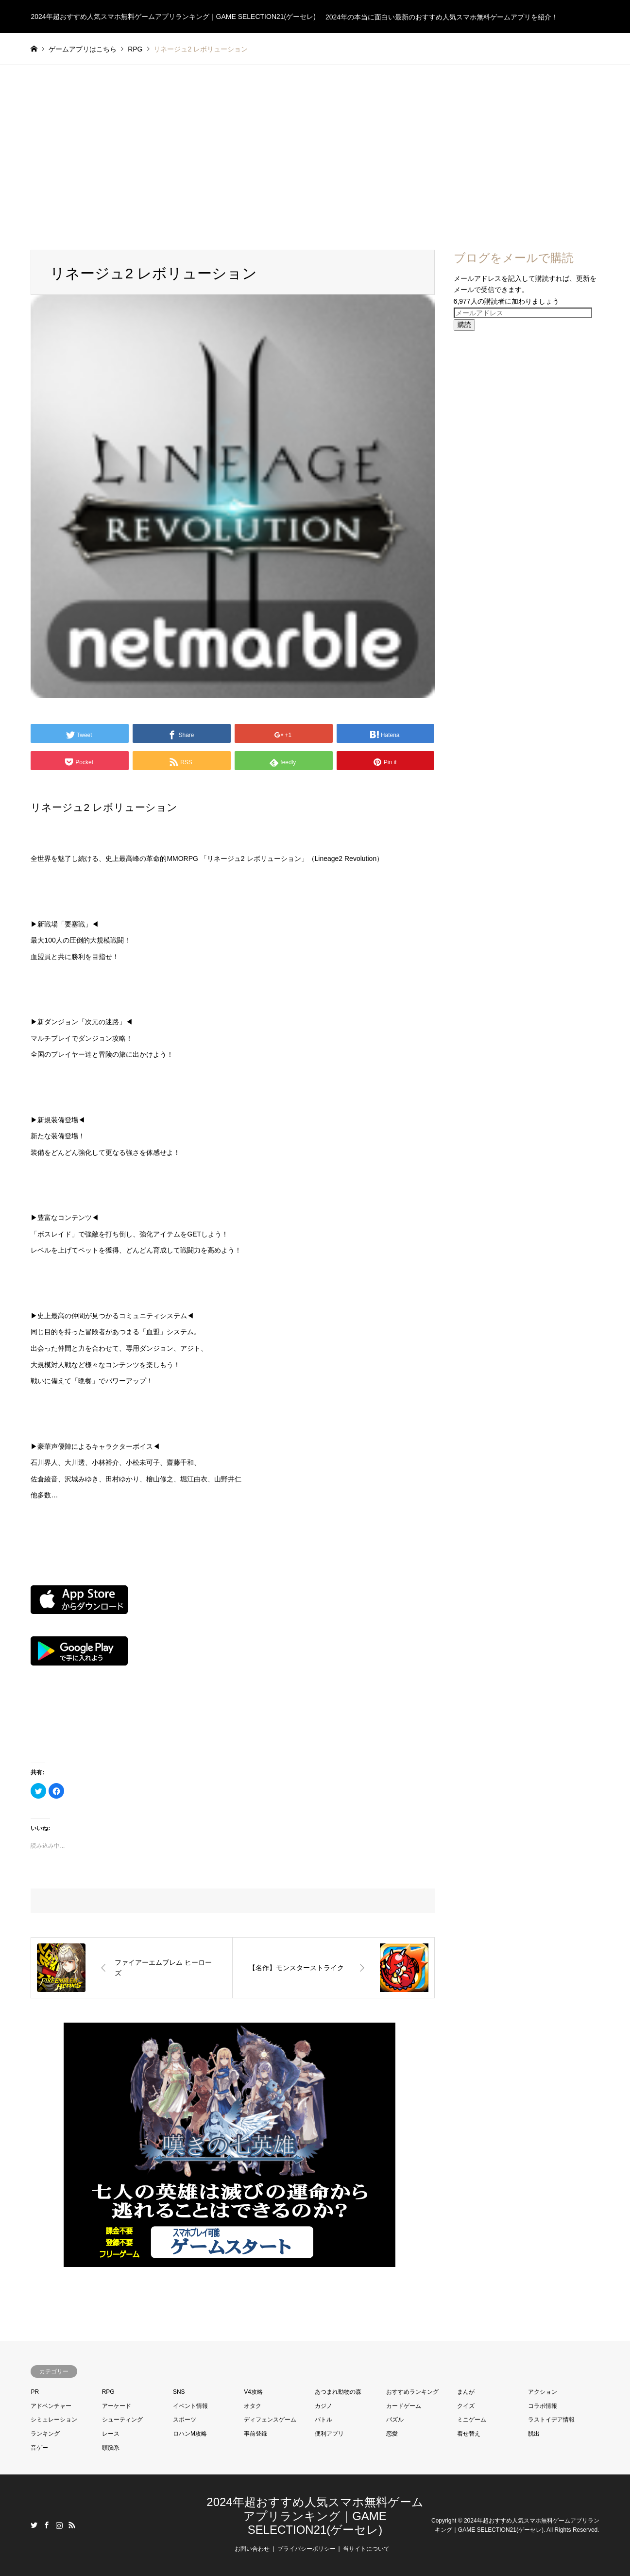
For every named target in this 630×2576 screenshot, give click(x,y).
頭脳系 (110, 2447)
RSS (71, 2525)
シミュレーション (54, 2419)
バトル (323, 2419)
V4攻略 (253, 2391)
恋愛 (392, 2433)
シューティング (122, 2419)
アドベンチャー (51, 2406)
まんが (466, 2391)
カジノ (323, 2406)
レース (110, 2433)
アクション (542, 2391)
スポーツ (184, 2419)
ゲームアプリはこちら (83, 49)
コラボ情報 (542, 2406)
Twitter (34, 2525)
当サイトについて (366, 2548)
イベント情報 (190, 2406)
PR (35, 2391)
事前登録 (255, 2433)
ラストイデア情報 (551, 2419)
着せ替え (468, 2433)
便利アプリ (329, 2433)
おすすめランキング (412, 2391)
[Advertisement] (315, 157)
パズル (395, 2419)
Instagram (59, 2525)
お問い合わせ (252, 2548)
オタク (252, 2406)
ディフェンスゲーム (270, 2419)
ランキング (45, 2433)
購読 (464, 324)
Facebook (46, 2525)
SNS (179, 2391)
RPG (108, 2391)
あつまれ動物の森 (338, 2391)
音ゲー (39, 2447)
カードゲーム (403, 2406)
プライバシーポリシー (306, 2548)
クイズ (466, 2406)
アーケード (116, 2406)
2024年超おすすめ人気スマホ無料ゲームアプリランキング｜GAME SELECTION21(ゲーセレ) (314, 2516)
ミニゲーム (471, 2419)
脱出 (534, 2433)
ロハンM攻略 (190, 2433)
